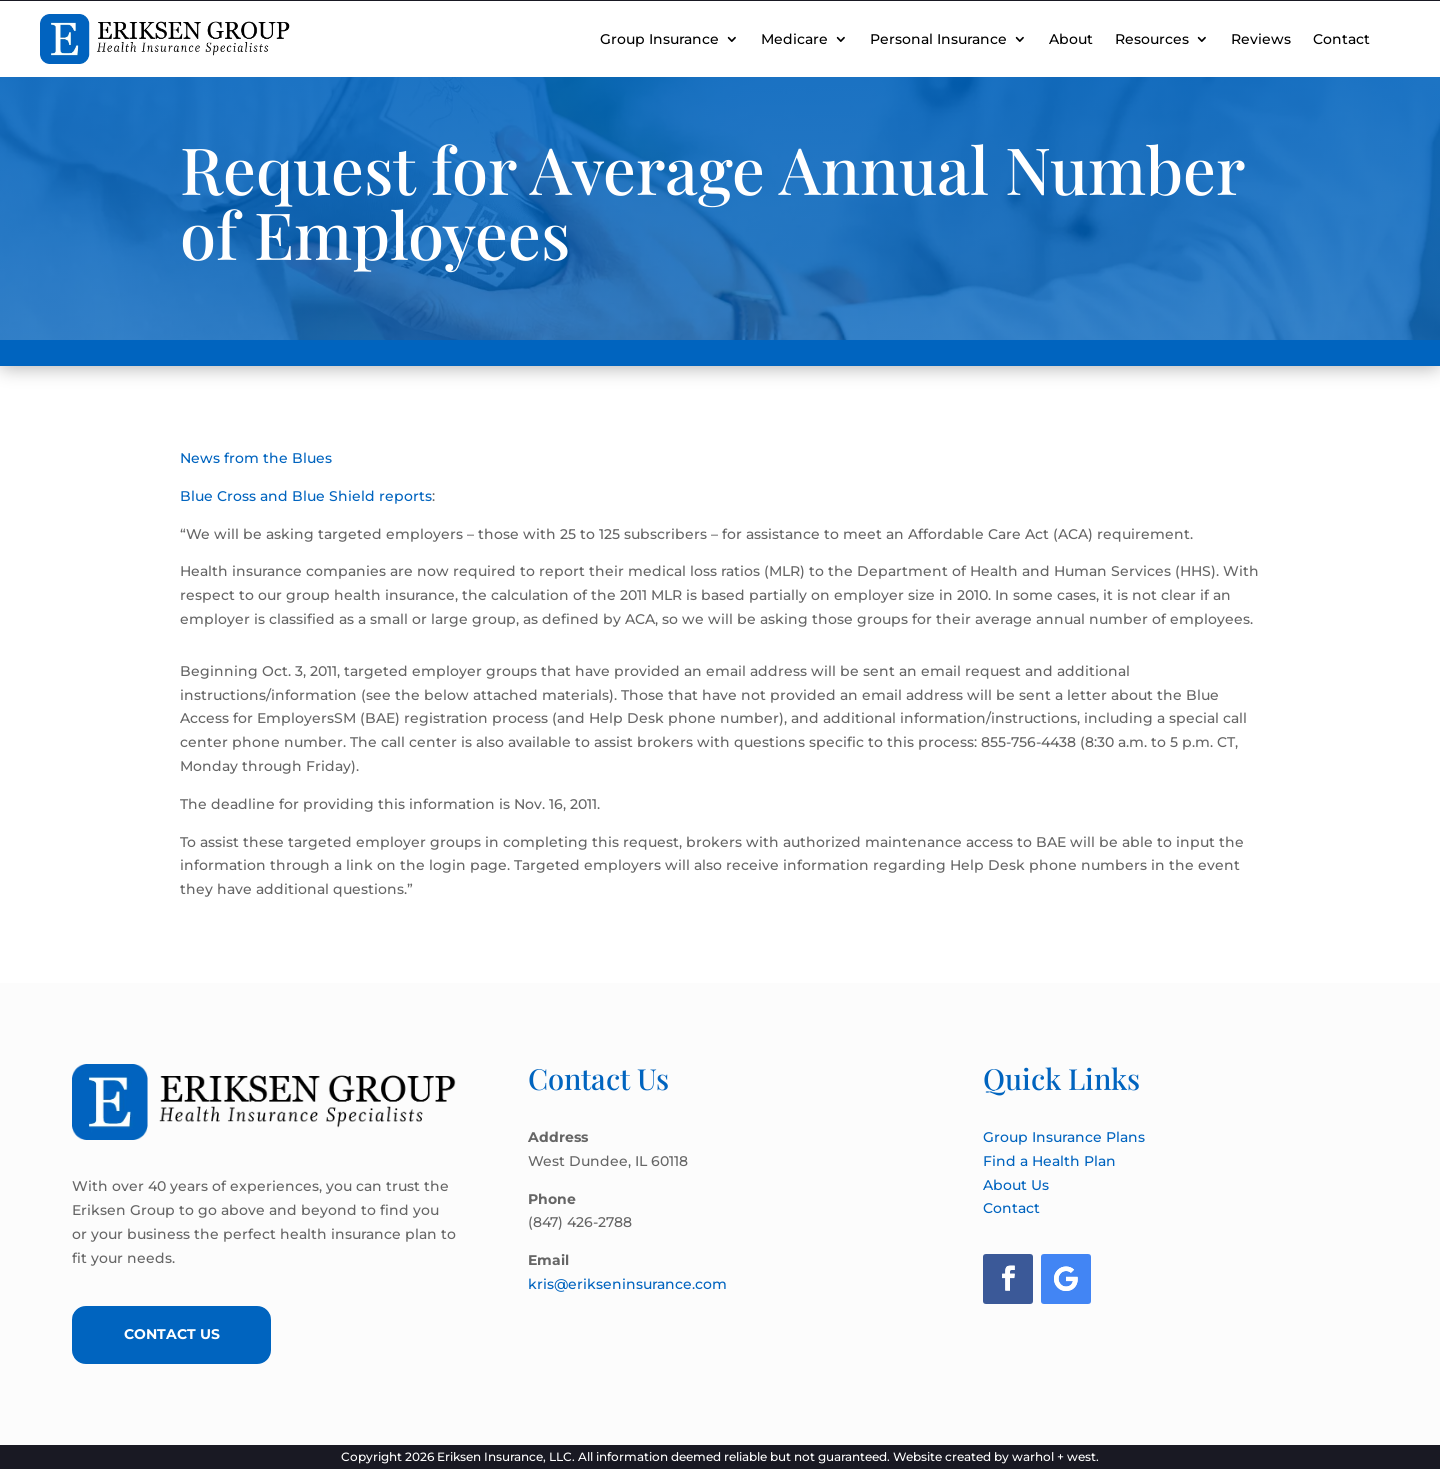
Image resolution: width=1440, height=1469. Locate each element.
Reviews (1261, 39)
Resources (1152, 39)
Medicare (794, 39)
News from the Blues (256, 458)
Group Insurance (659, 39)
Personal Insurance (938, 39)
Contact (1341, 39)
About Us (1016, 1185)
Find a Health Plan (1049, 1161)
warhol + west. (1055, 1456)
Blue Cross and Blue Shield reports (306, 496)
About (1071, 39)
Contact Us (172, 1334)
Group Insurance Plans (1064, 1137)
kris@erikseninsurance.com (627, 1284)
